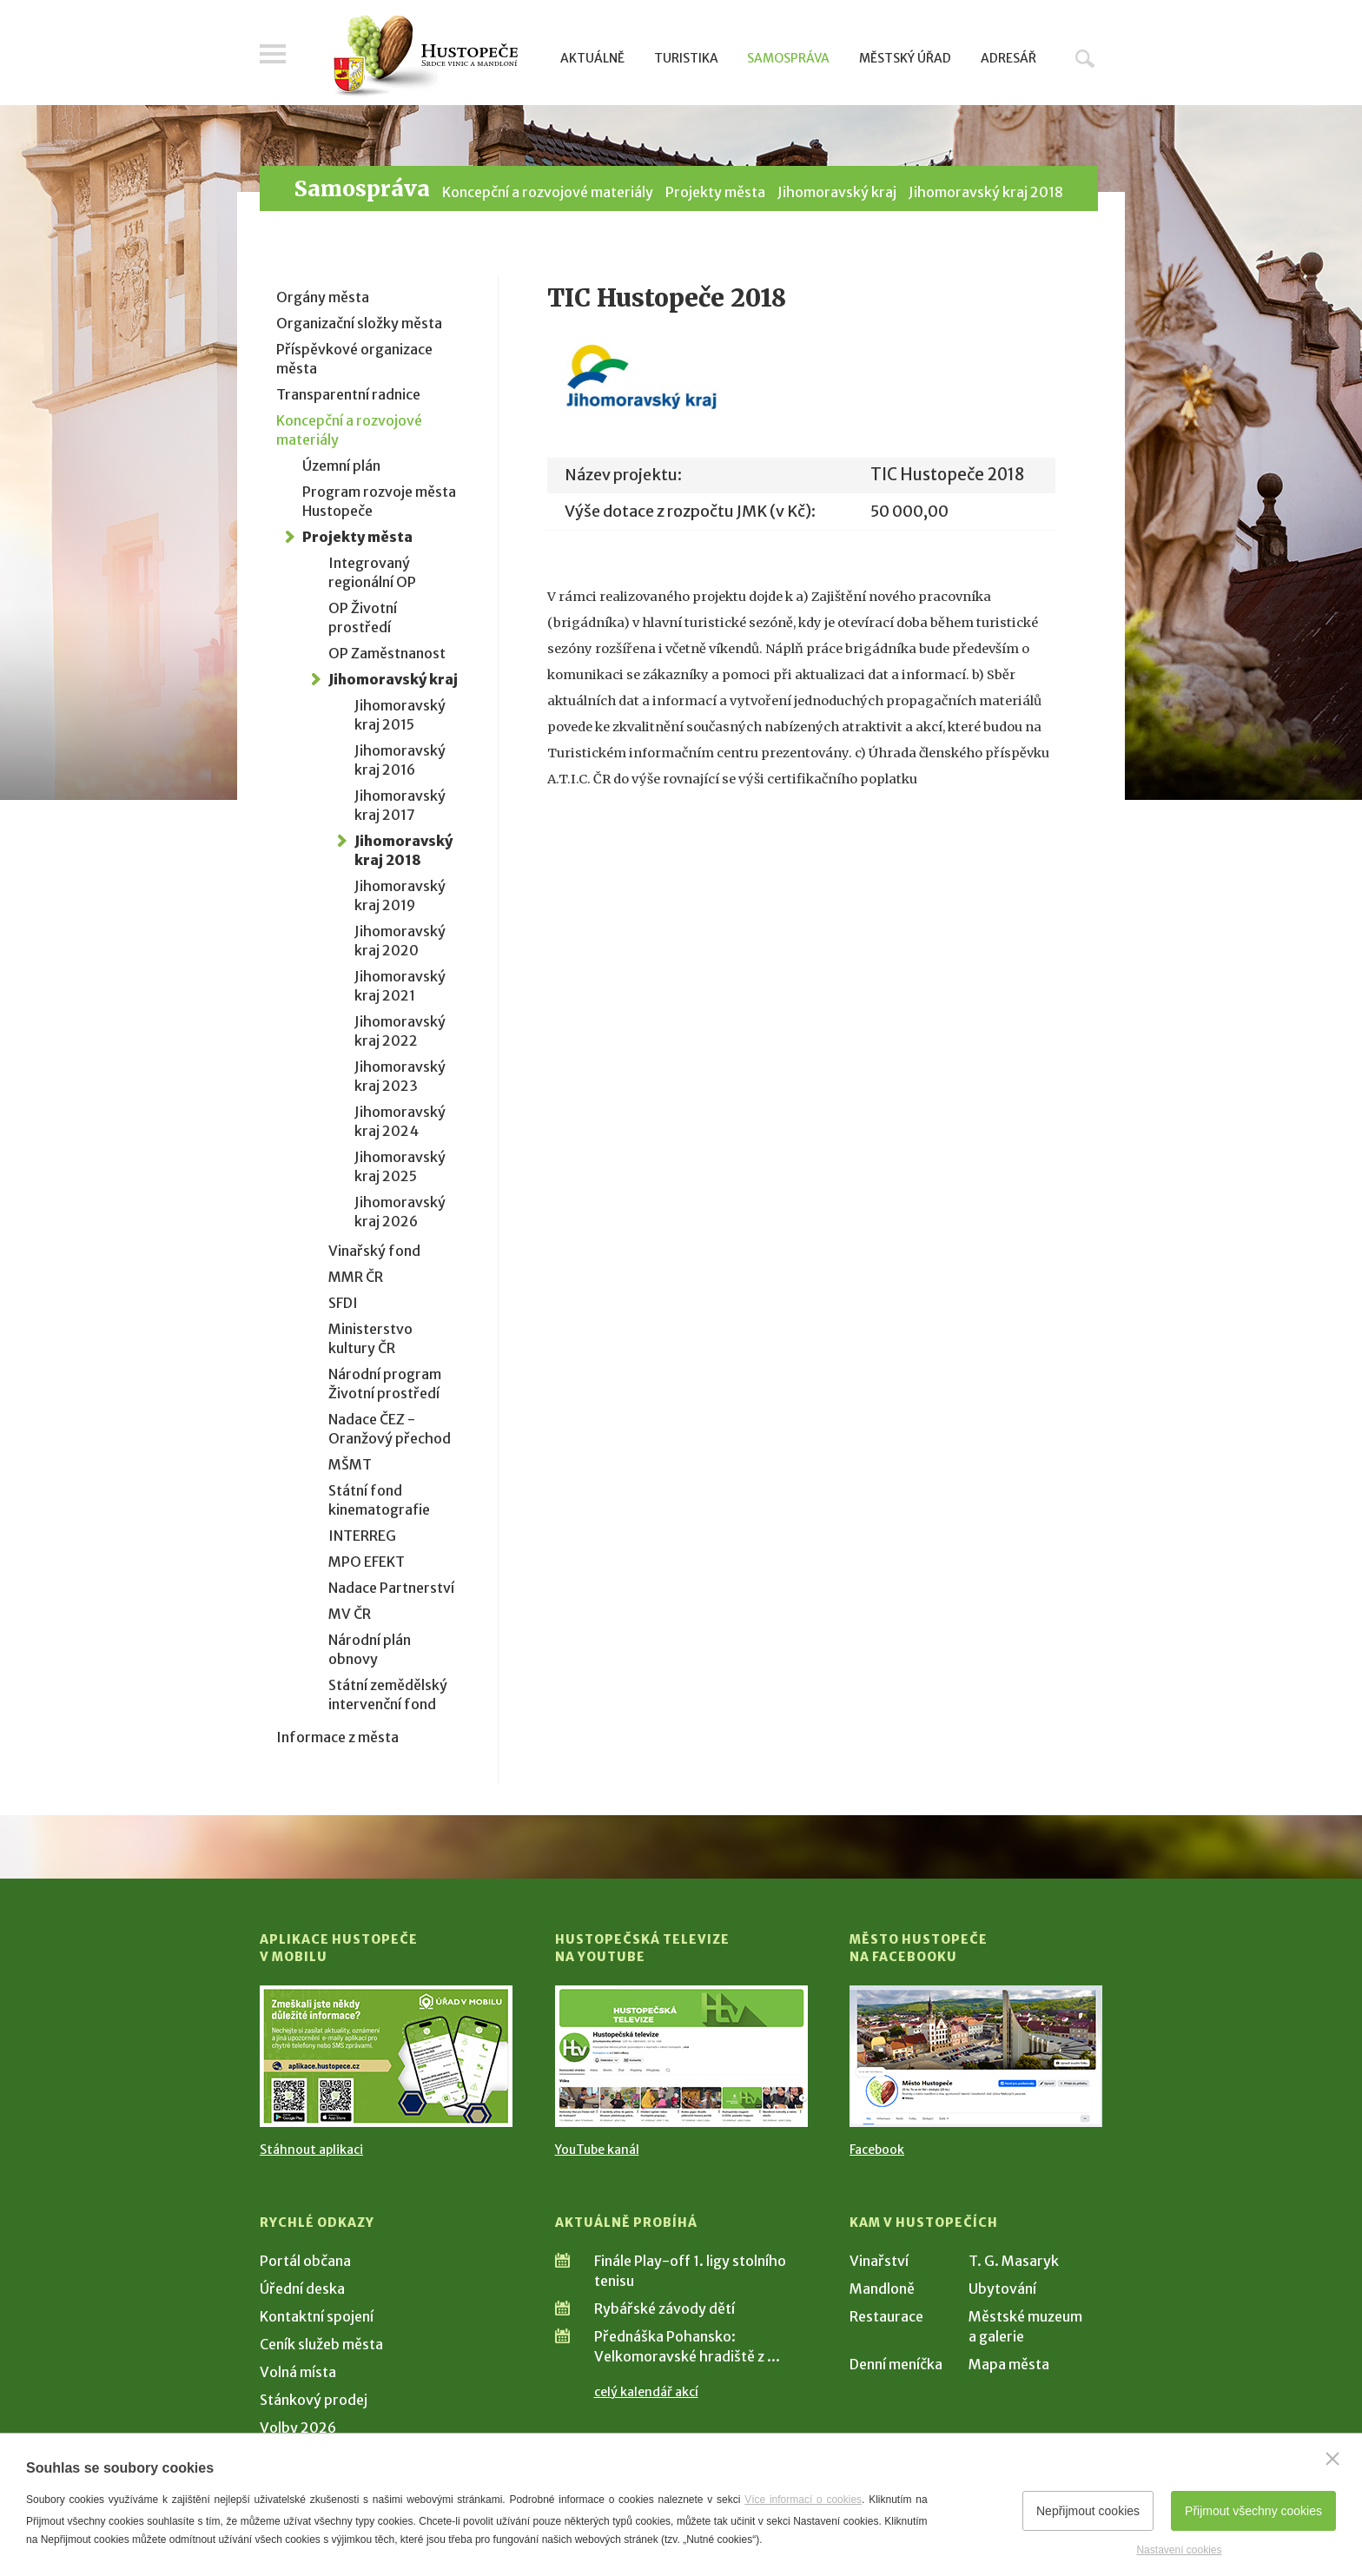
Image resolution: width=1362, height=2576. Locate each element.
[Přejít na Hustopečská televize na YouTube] (681, 2056)
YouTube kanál (597, 2149)
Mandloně (882, 2288)
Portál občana (305, 2260)
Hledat (1085, 58)
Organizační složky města (359, 323)
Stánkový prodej (313, 2399)
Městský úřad (905, 58)
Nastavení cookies (1178, 2550)
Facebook (877, 2149)
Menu (273, 53)
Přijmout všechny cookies (1253, 2511)
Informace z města (337, 1737)
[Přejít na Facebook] (976, 2056)
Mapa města (1009, 2364)
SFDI (343, 1302)
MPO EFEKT (366, 1561)
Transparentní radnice (348, 394)
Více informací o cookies (803, 2499)
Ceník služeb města (321, 2344)
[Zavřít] (1332, 2458)
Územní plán (341, 465)
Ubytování (1002, 2288)
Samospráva (788, 58)
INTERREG (362, 1535)
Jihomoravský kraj (836, 192)
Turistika (686, 58)
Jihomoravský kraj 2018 (986, 192)
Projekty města (715, 192)
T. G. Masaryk (1014, 2260)
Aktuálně (592, 58)
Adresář (1008, 58)
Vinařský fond (374, 1250)
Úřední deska (302, 2288)
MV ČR (349, 1613)
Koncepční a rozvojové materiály (547, 192)
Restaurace (886, 2316)
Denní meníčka (896, 2364)
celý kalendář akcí (646, 2392)
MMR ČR (355, 1276)
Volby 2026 (298, 2427)
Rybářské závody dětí (664, 2308)
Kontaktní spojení (317, 2316)
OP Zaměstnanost (387, 653)
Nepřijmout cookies (1088, 2511)
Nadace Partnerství (391, 1587)
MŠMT (350, 1464)
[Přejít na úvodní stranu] (425, 56)
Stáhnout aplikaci (311, 2149)
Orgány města (322, 297)
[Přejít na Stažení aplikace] (386, 2056)
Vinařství (879, 2260)
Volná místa (298, 2372)
